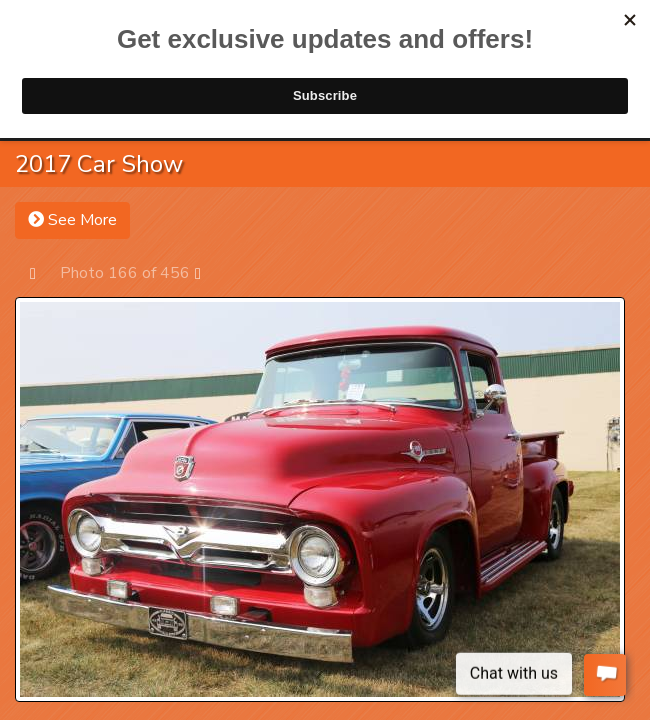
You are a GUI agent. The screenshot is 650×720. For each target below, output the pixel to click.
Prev (42, 272)
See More (72, 220)
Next (207, 272)
